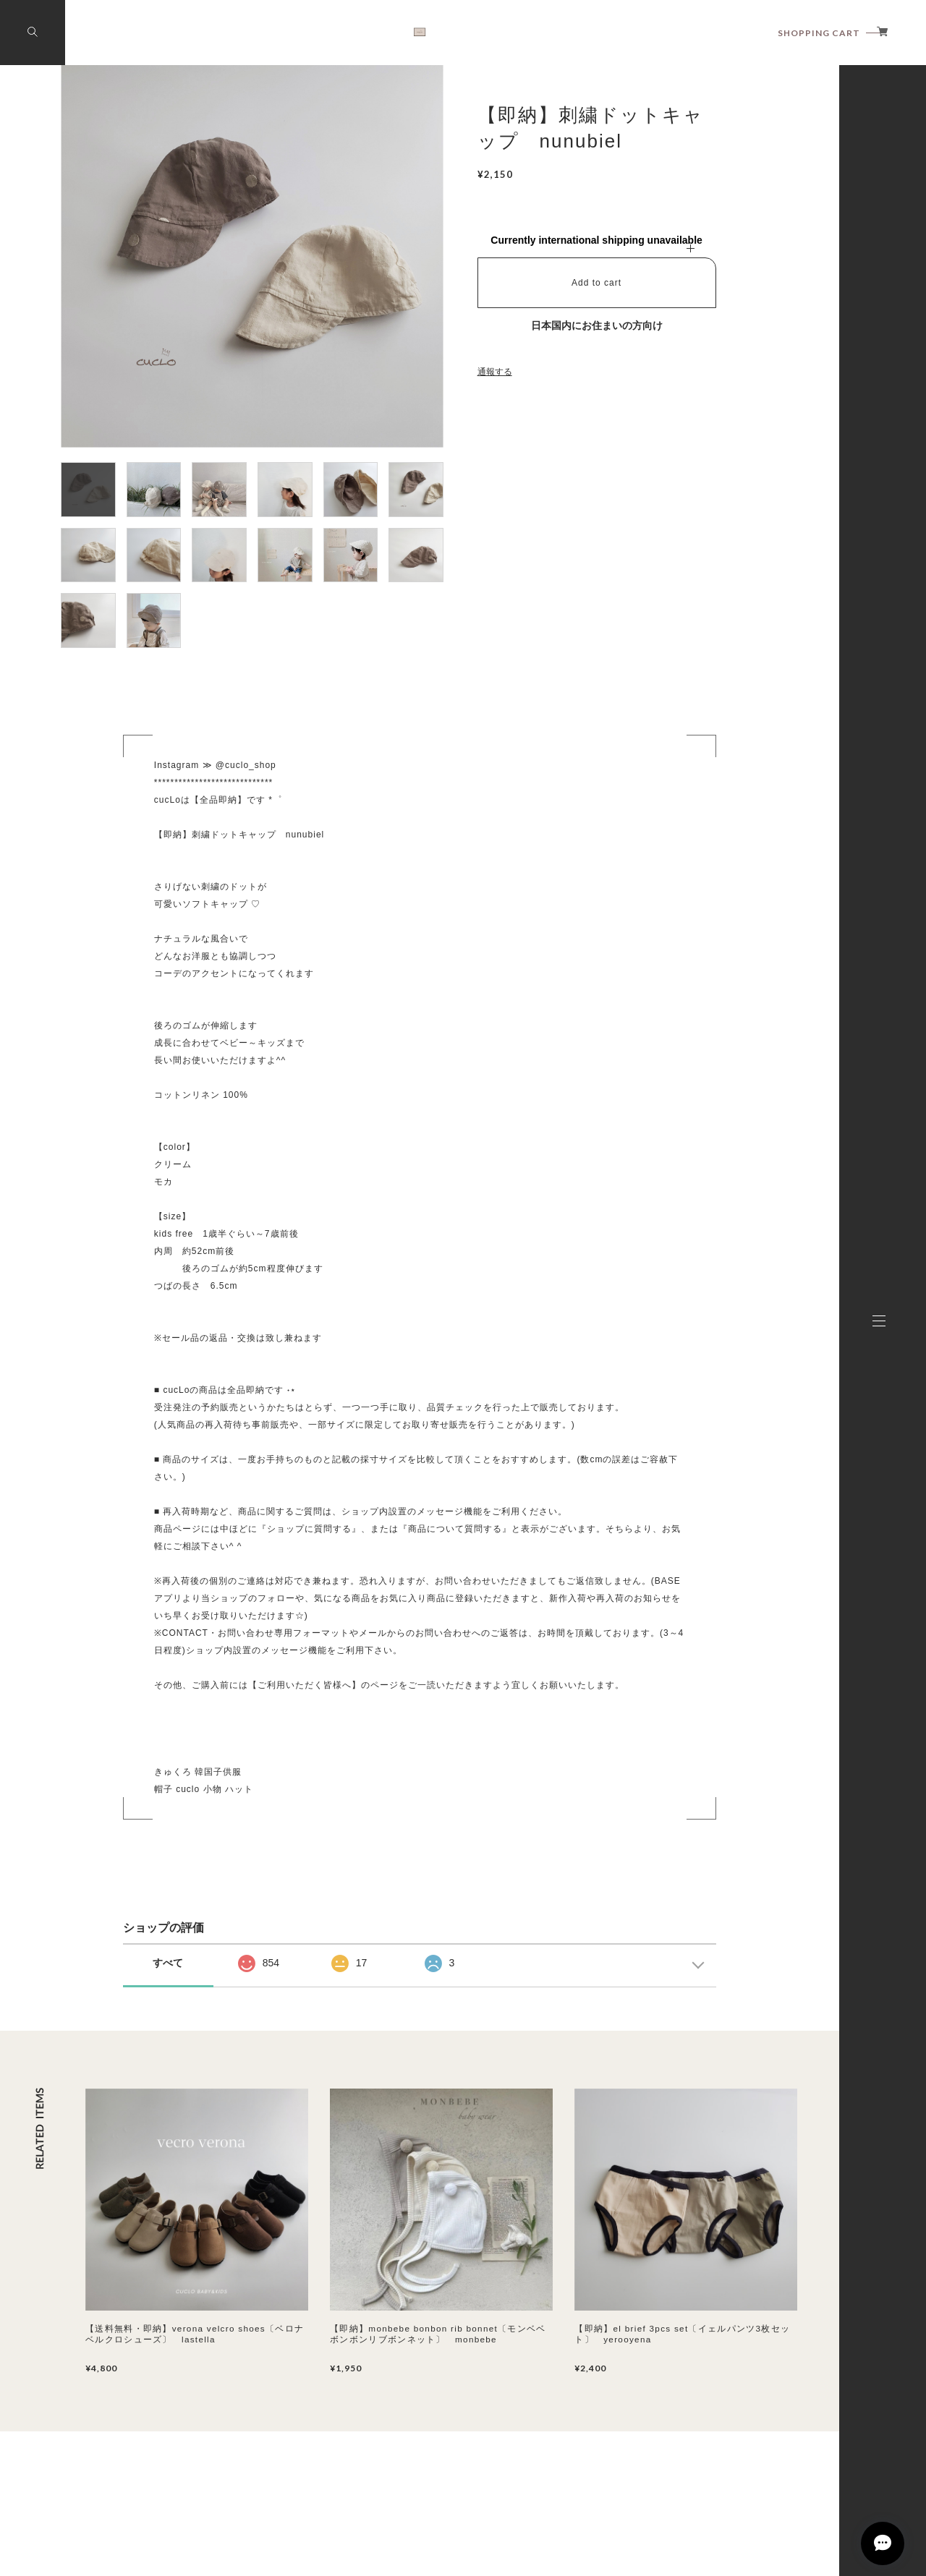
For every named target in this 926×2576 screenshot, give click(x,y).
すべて (168, 1963)
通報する (494, 372)
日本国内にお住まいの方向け (597, 325)
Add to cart (596, 283)
